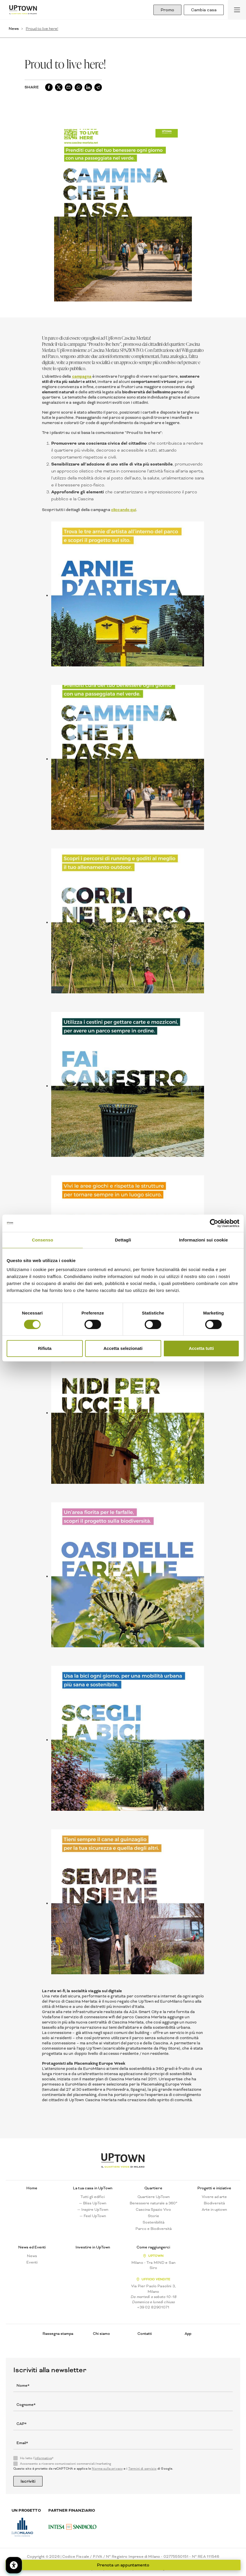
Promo (167, 10)
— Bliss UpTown (92, 2203)
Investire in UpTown (93, 2247)
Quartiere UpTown (153, 2197)
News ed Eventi (32, 2247)
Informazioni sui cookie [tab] (203, 1239)
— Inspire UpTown (92, 2210)
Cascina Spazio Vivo (153, 2210)
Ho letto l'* (37, 2458)
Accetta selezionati (122, 1348)
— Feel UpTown (93, 2216)
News (14, 28)
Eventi (32, 2262)
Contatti (144, 2333)
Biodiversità (214, 2203)
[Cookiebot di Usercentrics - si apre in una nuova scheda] (214, 1223)
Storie (153, 2216)
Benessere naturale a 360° (153, 2203)
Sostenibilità (153, 2222)
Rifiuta (45, 1348)
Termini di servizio (142, 2468)
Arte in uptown (214, 2210)
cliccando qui (123, 509)
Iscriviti (28, 2481)
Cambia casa (203, 10)
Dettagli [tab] (123, 1239)
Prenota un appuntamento (123, 2565)
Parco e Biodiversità (153, 2229)
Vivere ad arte (214, 2197)
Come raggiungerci (153, 2247)
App (188, 2333)
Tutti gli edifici (92, 2197)
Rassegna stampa (58, 2333)
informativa (43, 2458)
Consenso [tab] (42, 1239)
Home (31, 2188)
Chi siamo (101, 2333)
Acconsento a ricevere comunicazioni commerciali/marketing (65, 2464)
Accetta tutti (201, 1348)
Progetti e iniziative (214, 2188)
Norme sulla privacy (107, 2468)
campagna (81, 376)
